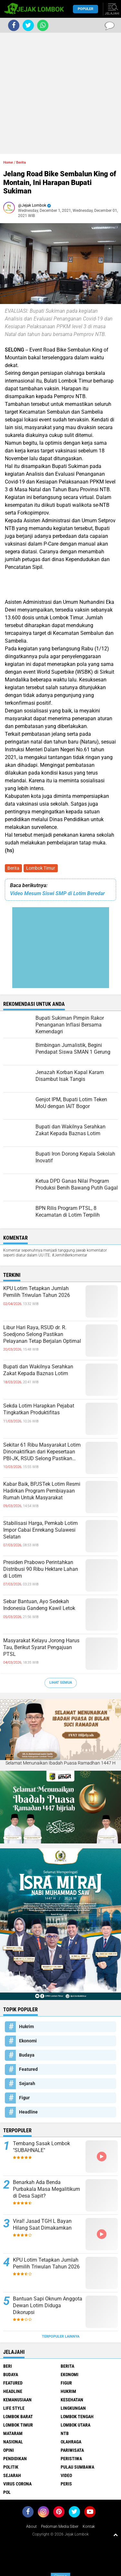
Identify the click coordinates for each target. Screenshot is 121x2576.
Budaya (27, 2055)
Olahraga (71, 2441)
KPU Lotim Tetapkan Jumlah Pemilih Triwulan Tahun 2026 (36, 1291)
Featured (28, 2069)
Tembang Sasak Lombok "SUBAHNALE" (41, 2146)
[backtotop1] (115, 2534)
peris (66, 2483)
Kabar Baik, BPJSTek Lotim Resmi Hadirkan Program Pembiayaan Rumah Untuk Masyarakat (41, 1491)
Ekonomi (28, 2040)
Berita (13, 868)
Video (66, 2475)
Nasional (13, 2441)
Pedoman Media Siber (59, 2526)
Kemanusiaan (17, 2399)
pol (7, 2492)
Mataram (13, 2433)
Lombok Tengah (77, 2416)
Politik (10, 2467)
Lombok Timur (40, 868)
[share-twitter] (28, 25)
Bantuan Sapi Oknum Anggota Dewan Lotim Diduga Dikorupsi (47, 2305)
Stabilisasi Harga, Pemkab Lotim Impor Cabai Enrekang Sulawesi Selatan (40, 1530)
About (31, 2526)
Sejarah (27, 2083)
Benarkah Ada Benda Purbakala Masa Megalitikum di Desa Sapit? (46, 2189)
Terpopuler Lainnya (60, 2336)
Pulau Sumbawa (77, 2467)
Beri (7, 2366)
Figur (24, 2097)
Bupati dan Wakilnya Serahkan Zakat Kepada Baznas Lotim (38, 1370)
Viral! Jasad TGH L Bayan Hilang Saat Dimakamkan (42, 2224)
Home (8, 162)
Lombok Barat (18, 2416)
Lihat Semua (60, 1682)
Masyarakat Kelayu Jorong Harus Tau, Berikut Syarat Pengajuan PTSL (41, 1647)
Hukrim (26, 2026)
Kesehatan (72, 2399)
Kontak (89, 2526)
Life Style (14, 2408)
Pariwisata (72, 2450)
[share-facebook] (13, 25)
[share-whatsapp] (42, 25)
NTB (65, 2433)
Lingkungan (73, 2408)
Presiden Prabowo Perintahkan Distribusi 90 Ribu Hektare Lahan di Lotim (40, 1569)
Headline (28, 2111)
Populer (85, 9)
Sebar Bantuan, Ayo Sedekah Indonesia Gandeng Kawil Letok (39, 1604)
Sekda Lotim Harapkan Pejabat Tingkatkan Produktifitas (38, 1409)
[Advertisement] (60, 93)
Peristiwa (71, 2458)
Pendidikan (15, 2458)
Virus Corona (17, 2483)
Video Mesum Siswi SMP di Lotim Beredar (57, 893)
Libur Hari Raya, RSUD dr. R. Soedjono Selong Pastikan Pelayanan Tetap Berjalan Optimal (42, 1334)
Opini (8, 2450)
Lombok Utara (75, 2425)
